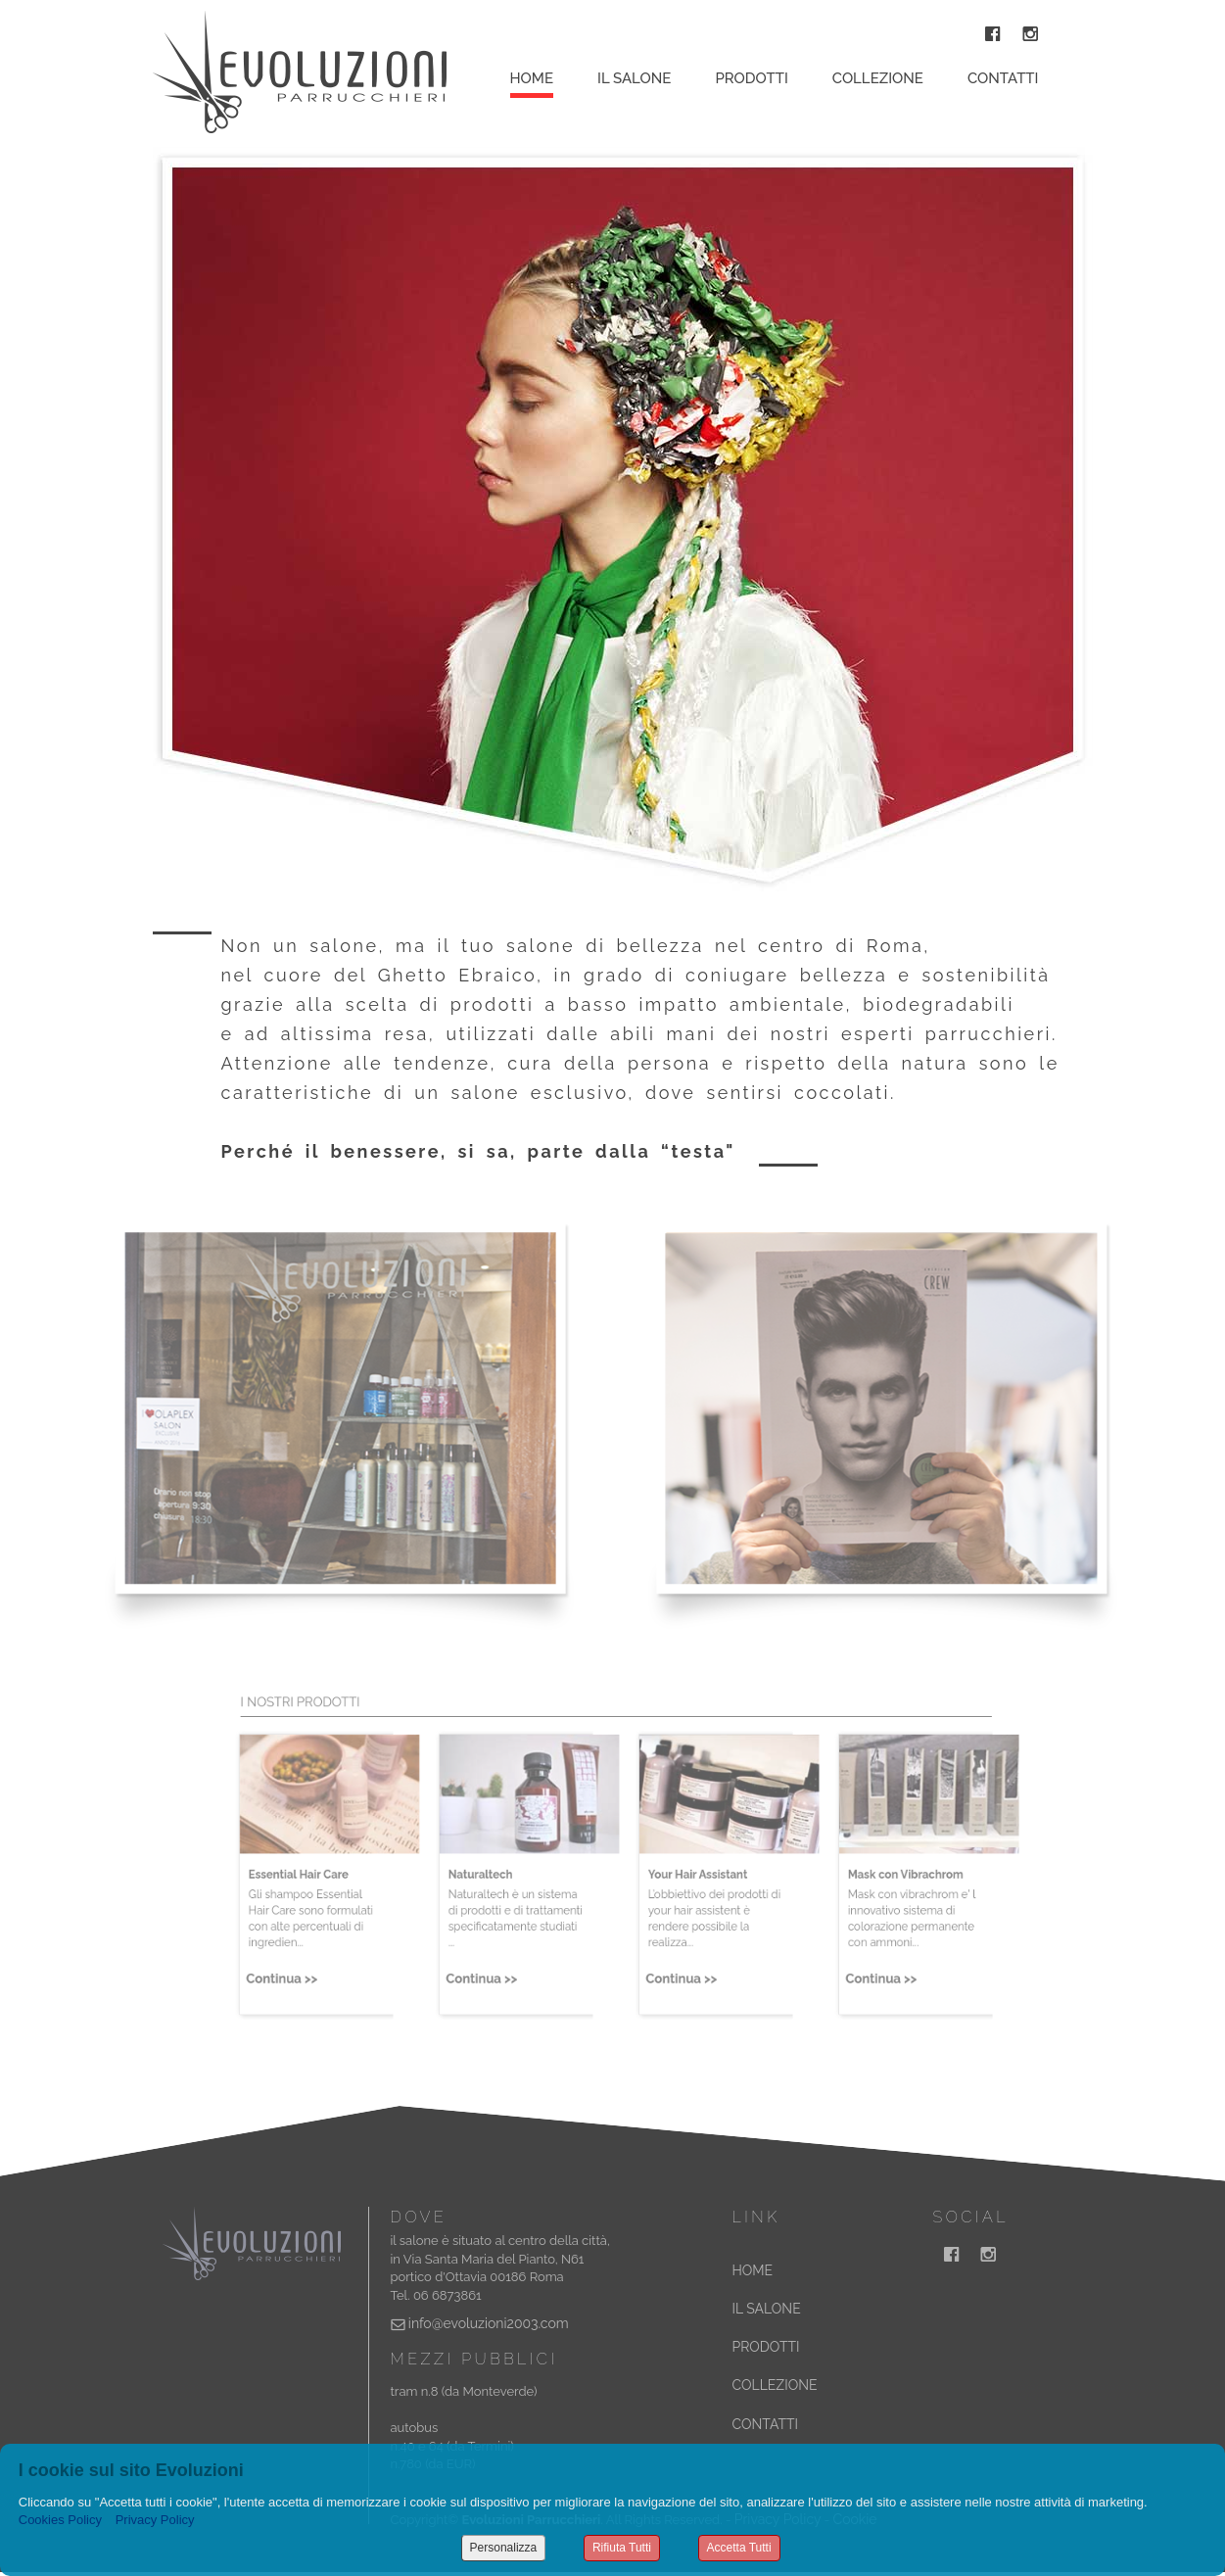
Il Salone (634, 78)
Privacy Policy (155, 2519)
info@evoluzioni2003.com (488, 2323)
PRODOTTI (766, 2347)
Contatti (1003, 78)
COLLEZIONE (775, 2385)
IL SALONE (766, 2308)
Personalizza (504, 2547)
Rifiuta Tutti (621, 2547)
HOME (753, 2270)
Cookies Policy (60, 2519)
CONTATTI (765, 2424)
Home (532, 78)
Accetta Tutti (739, 2547)
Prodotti (751, 78)
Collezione (877, 78)
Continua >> (292, 1975)
